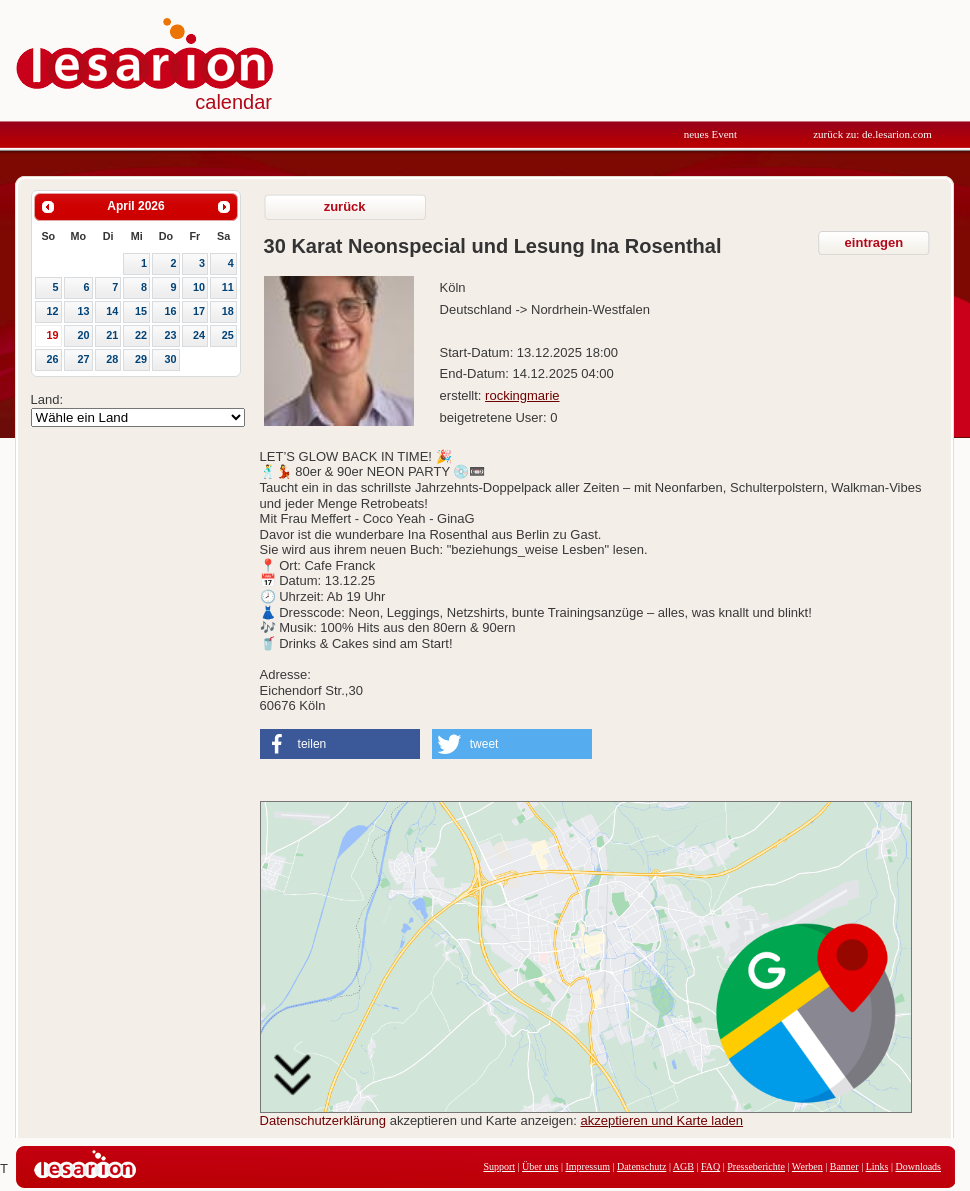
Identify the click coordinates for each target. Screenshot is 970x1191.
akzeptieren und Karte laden (661, 1120)
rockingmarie (522, 395)
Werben (807, 1166)
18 (228, 311)
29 (141, 359)
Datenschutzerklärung (323, 1120)
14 (112, 311)
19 (52, 335)
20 (84, 335)
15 (141, 311)
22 (141, 335)
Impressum (587, 1166)
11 (228, 287)
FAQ (710, 1166)
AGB (683, 1166)
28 (112, 359)
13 (84, 311)
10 (199, 287)
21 (112, 335)
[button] (340, 744)
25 (228, 335)
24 (199, 335)
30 (170, 359)
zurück (345, 206)
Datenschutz (641, 1166)
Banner (844, 1166)
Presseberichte (756, 1166)
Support (499, 1166)
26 (52, 359)
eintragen (874, 242)
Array (138, 417)
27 (84, 359)
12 (52, 311)
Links (877, 1166)
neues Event (710, 134)
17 (199, 311)
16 (170, 311)
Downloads (918, 1166)
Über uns (540, 1166)
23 (170, 335)
